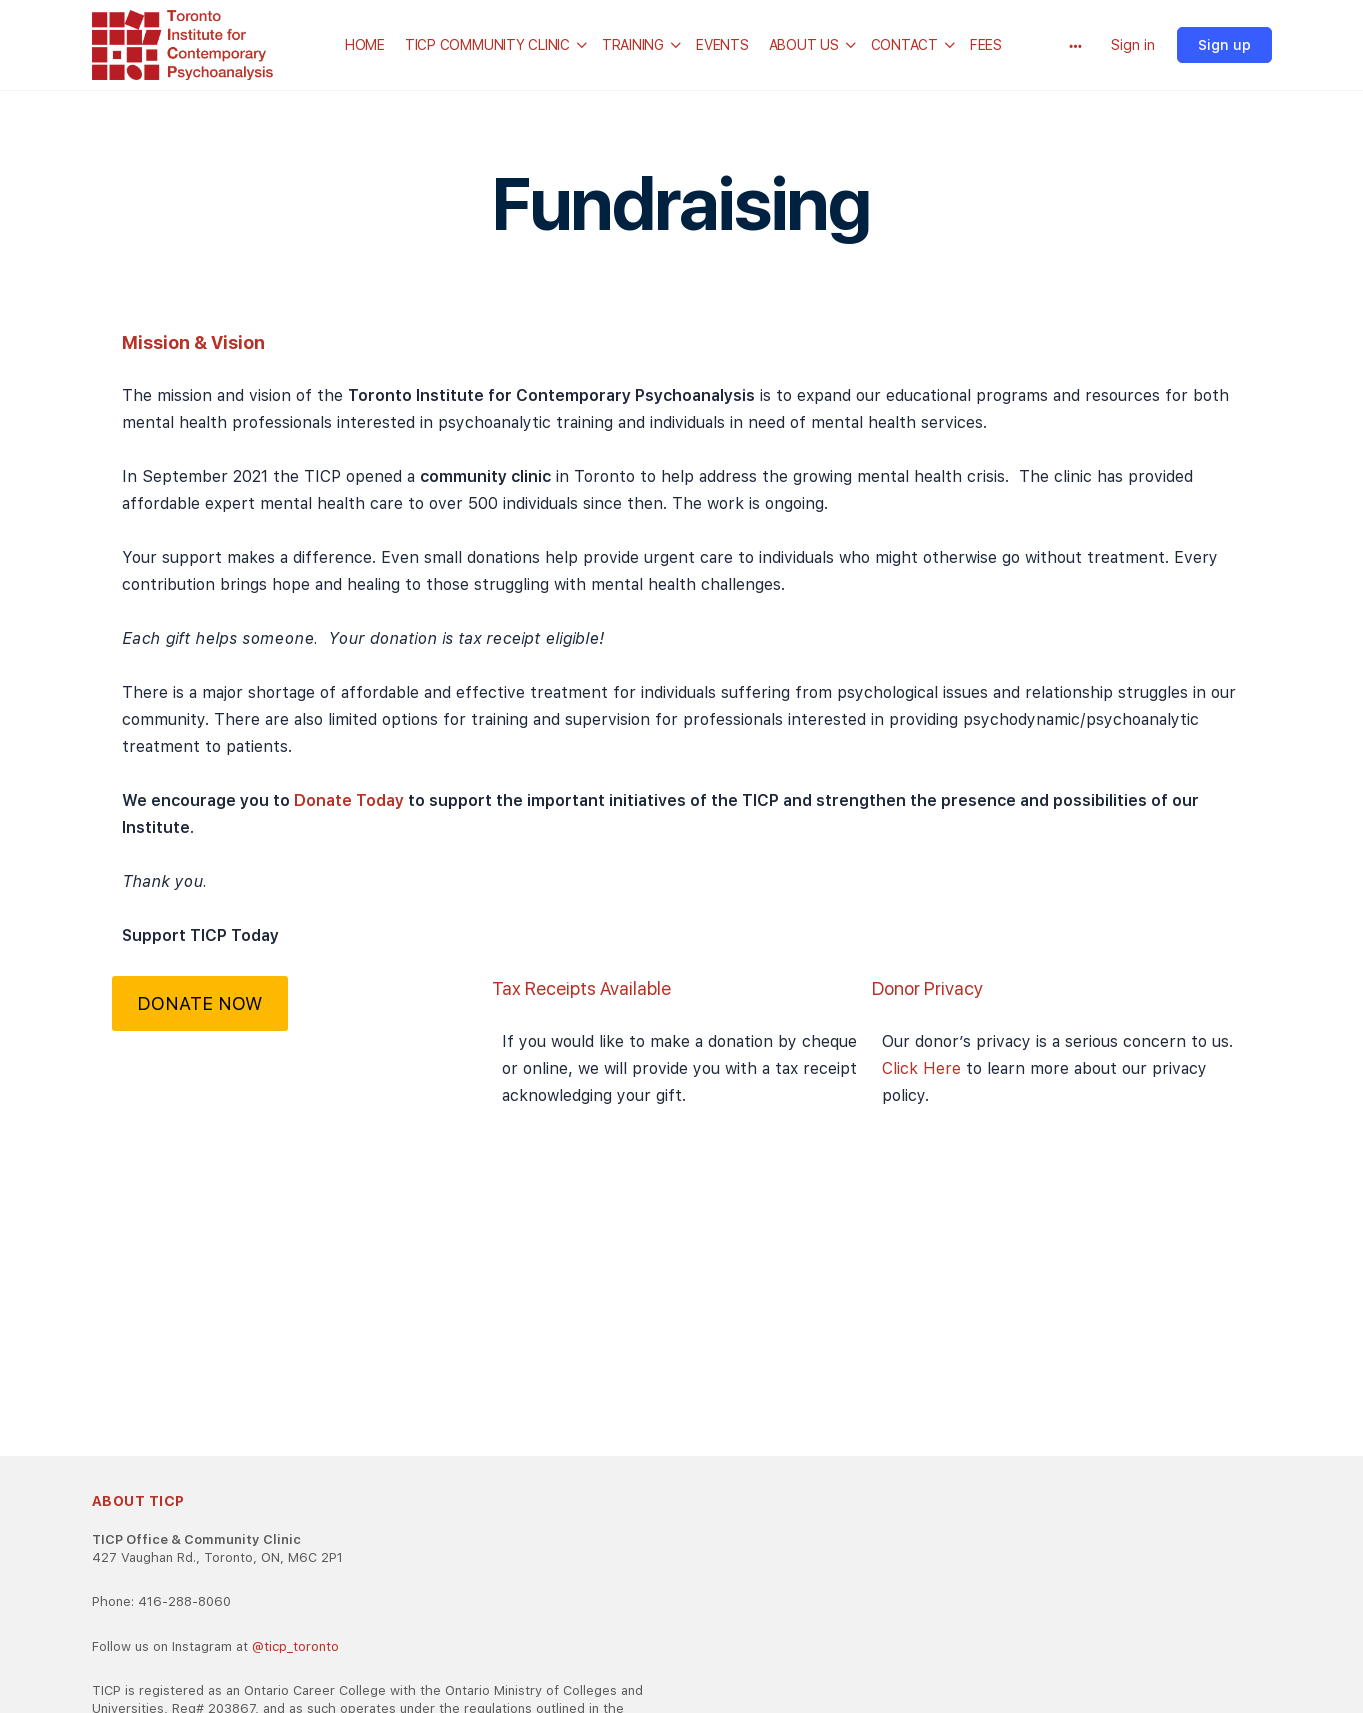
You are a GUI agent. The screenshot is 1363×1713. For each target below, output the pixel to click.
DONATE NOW (199, 1003)
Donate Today (351, 800)
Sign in (1133, 45)
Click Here (924, 1068)
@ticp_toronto (295, 1646)
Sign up (1224, 45)
